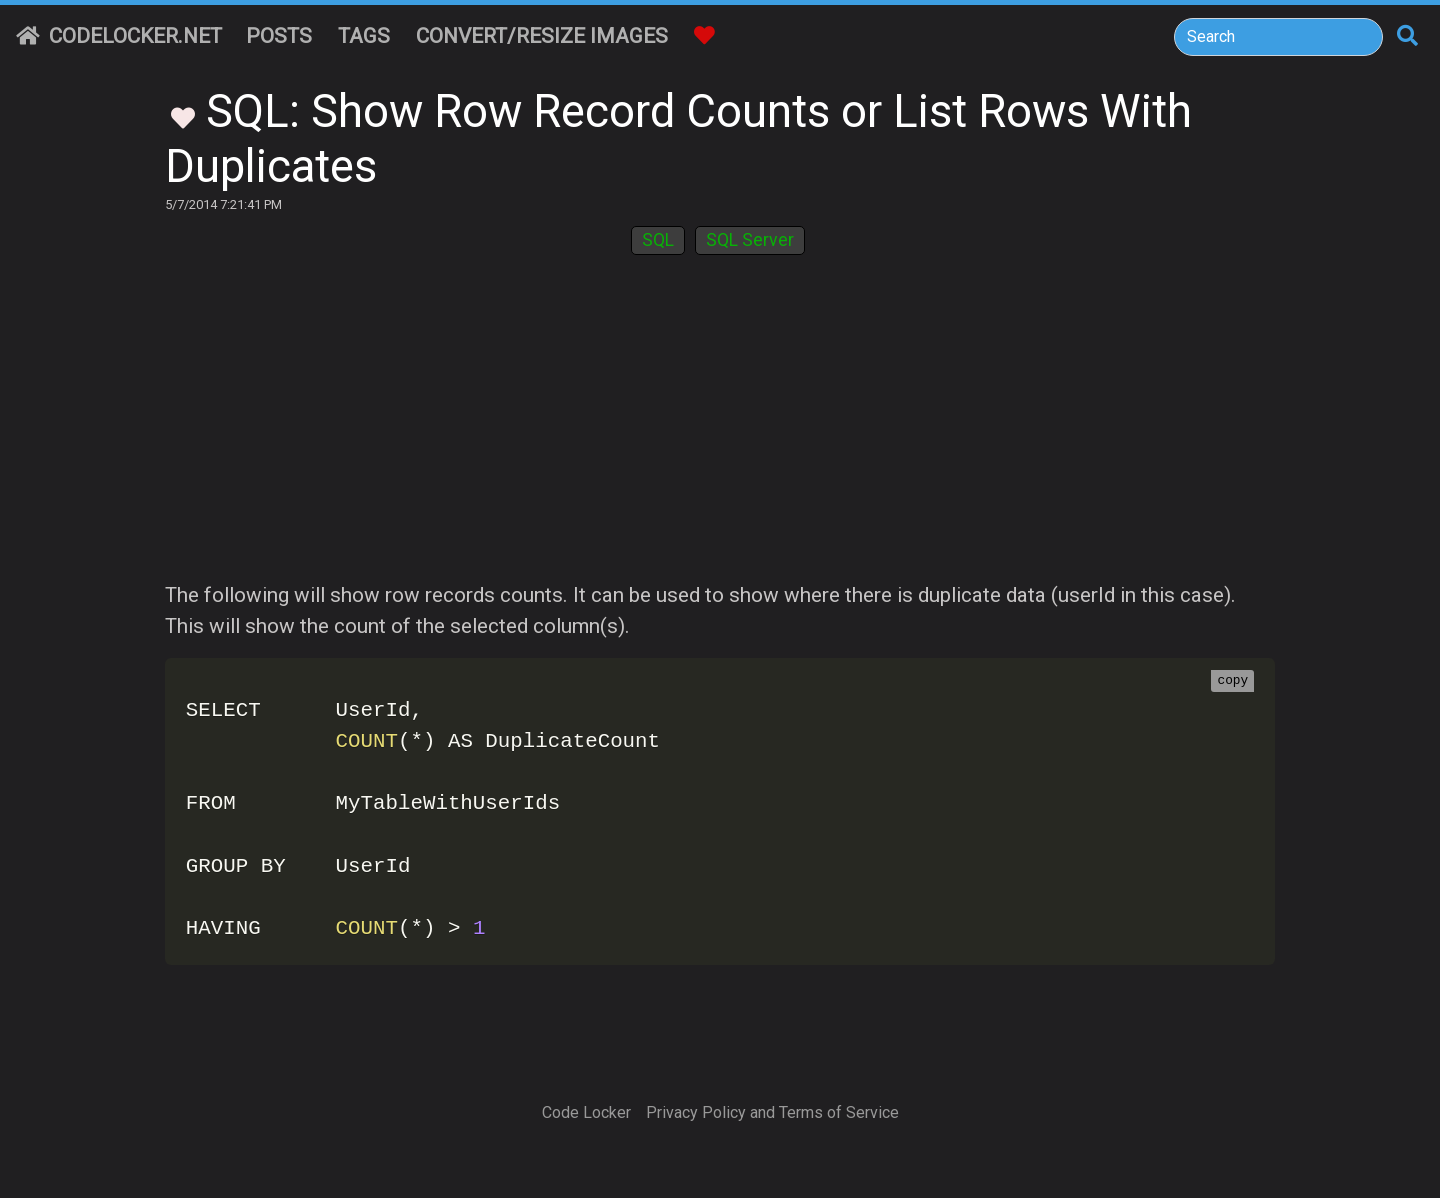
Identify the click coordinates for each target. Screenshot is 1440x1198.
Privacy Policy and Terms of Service (772, 1112)
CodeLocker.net (119, 36)
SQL (658, 240)
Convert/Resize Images (542, 36)
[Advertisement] (720, 430)
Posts (279, 36)
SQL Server (750, 240)
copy (1232, 681)
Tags (364, 36)
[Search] (1278, 37)
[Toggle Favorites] (183, 116)
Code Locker (586, 1112)
